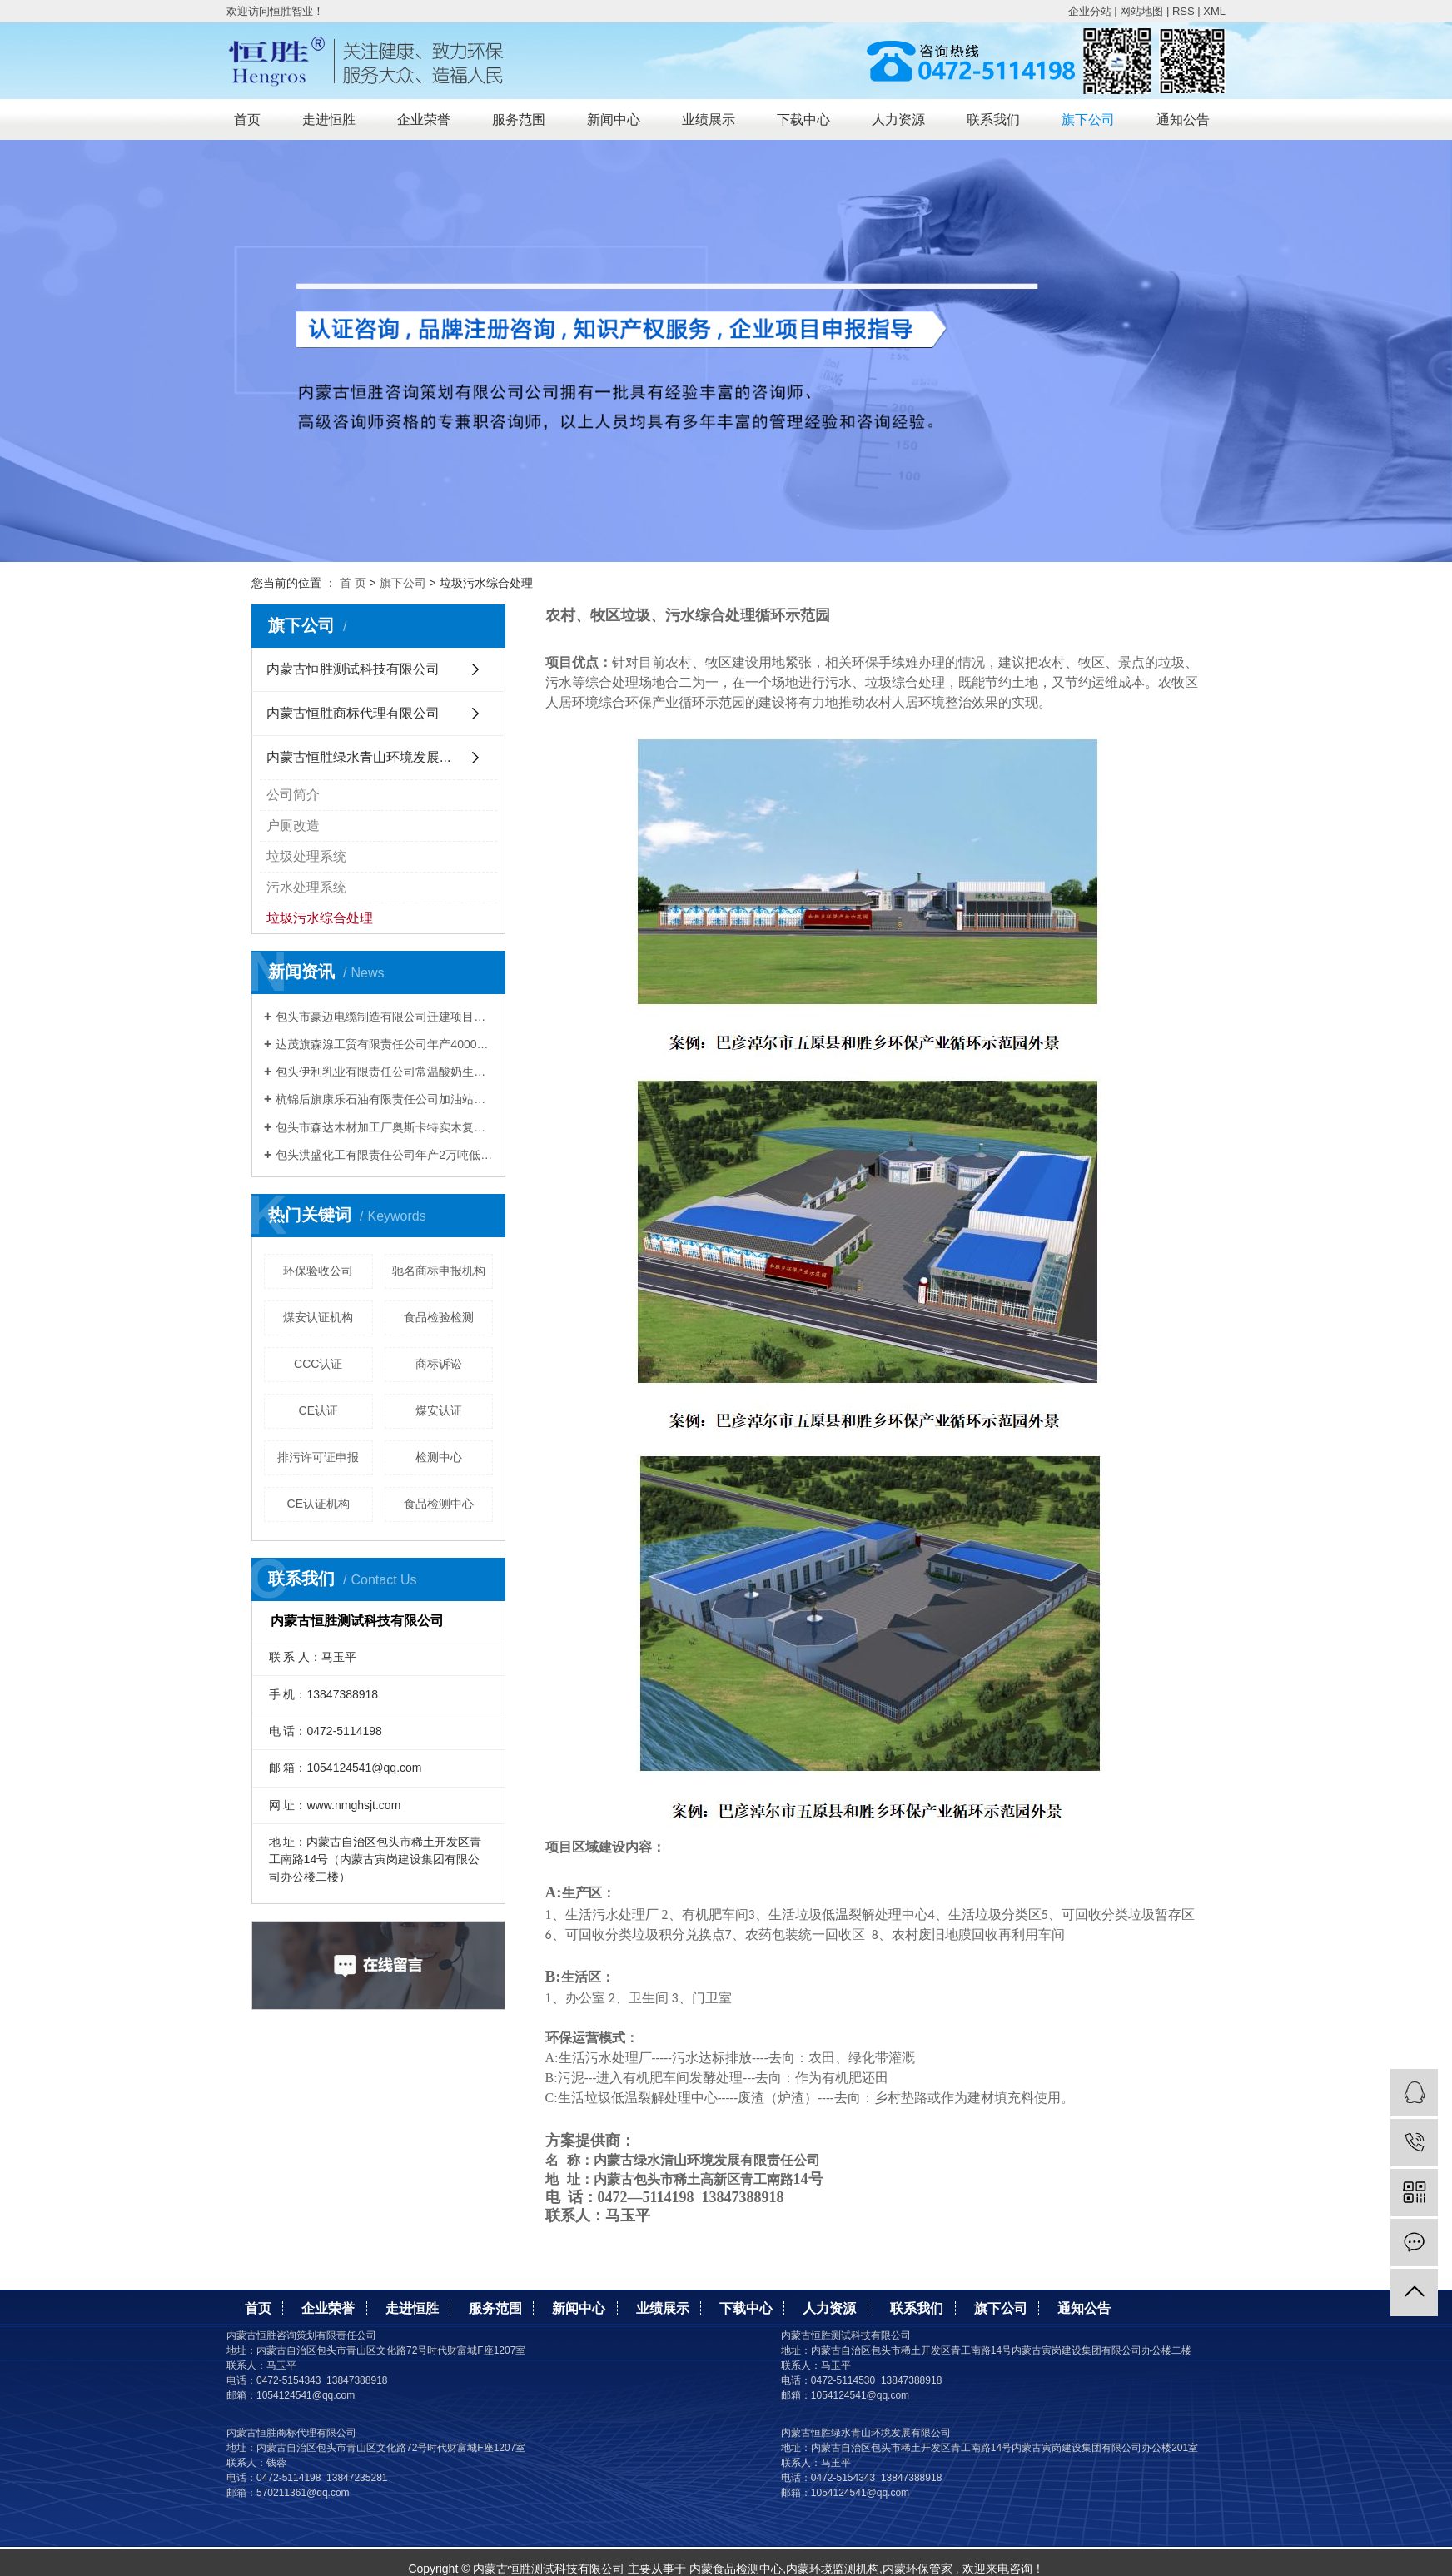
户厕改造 (293, 825)
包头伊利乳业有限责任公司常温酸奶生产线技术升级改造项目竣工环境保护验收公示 (384, 1071)
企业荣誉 (423, 119)
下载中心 (803, 119)
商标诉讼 (438, 1363)
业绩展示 (708, 119)
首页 (247, 119)
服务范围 (518, 119)
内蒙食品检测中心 (736, 2568)
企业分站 (1089, 11)
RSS (1183, 11)
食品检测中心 (439, 1503)
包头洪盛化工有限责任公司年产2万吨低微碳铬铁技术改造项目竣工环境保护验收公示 (384, 1154)
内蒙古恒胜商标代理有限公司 (353, 713)
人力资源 (898, 119)
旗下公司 (1088, 119)
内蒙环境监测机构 (832, 2568)
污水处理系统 (306, 887)
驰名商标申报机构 (438, 1270)
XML (1214, 11)
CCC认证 (318, 1363)
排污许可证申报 (318, 1457)
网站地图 (1141, 11)
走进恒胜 (329, 119)
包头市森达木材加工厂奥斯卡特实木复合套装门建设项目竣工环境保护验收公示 (384, 1127)
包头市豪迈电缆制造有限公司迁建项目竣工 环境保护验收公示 (384, 1016)
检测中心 (438, 1457)
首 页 (353, 582)
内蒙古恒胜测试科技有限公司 (353, 669)
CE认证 (318, 1410)
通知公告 (1183, 119)
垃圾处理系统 (306, 856)
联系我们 (993, 119)
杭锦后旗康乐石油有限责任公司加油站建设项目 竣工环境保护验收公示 (384, 1099)
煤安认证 (438, 1410)
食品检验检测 (439, 1317)
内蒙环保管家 (917, 2568)
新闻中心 (613, 119)
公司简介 (293, 795)
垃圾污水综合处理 (319, 918)
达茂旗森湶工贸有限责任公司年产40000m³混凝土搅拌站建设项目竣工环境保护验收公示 (384, 1044)
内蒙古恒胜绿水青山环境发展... (358, 757)
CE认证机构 (318, 1503)
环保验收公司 (318, 1270)
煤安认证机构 (318, 1317)
